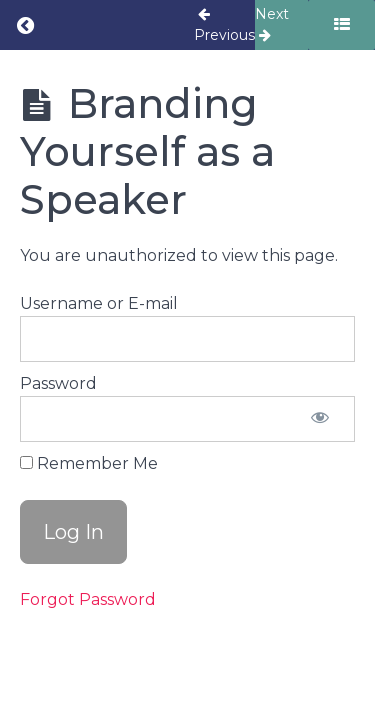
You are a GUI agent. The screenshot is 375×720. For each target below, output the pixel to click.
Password (58, 383)
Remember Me (89, 463)
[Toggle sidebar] (341, 25)
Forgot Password (88, 599)
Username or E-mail (99, 303)
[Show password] (320, 419)
